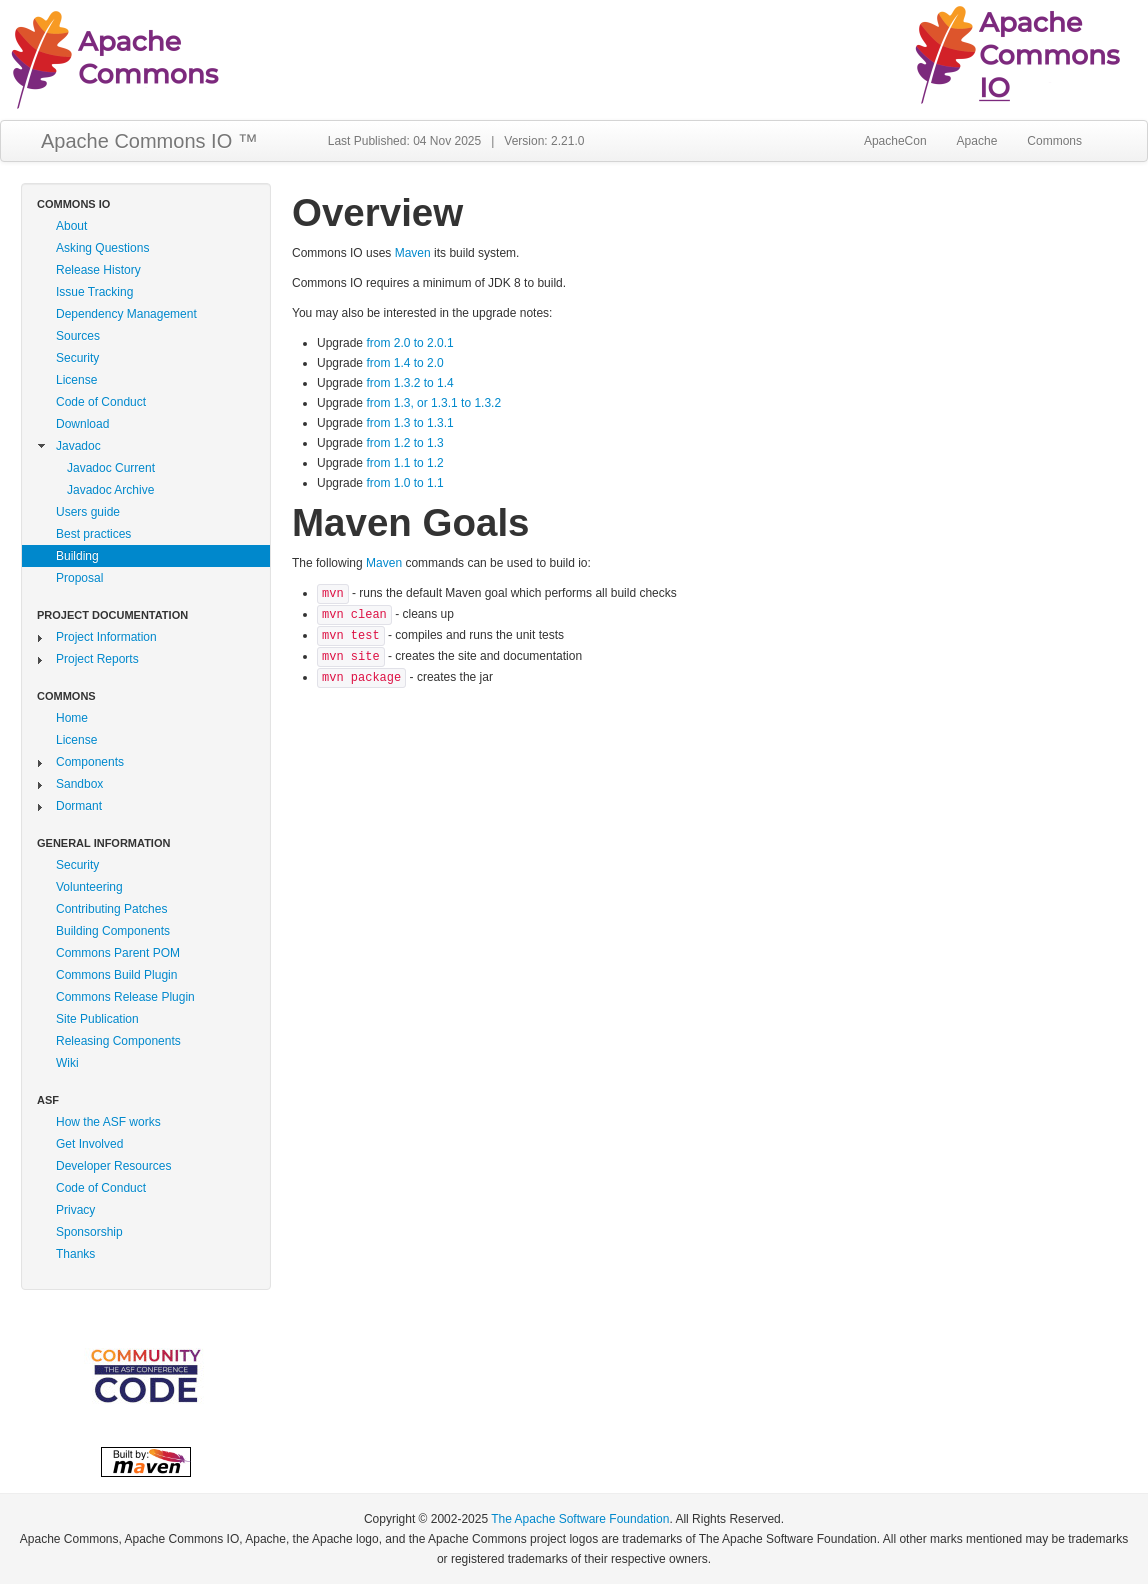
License (76, 380)
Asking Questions (102, 248)
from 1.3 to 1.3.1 (409, 423)
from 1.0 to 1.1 (404, 483)
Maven (413, 253)
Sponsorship (89, 1232)
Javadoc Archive (110, 490)
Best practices (93, 534)
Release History (98, 270)
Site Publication (97, 1019)
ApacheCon (895, 141)
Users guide (88, 512)
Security (77, 358)
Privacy (75, 1210)
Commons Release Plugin (125, 997)
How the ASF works (108, 1122)
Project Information (106, 637)
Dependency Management (126, 314)
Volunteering (89, 887)
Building (77, 556)
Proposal (79, 578)
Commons (1054, 141)
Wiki (67, 1063)
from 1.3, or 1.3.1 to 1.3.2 (433, 403)
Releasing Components (118, 1041)
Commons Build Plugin (116, 975)
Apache (977, 141)
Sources (78, 336)
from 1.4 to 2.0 (404, 363)
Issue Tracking (94, 292)
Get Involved (89, 1144)
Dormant (79, 806)
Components (90, 762)
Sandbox (79, 784)
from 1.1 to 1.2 (404, 463)
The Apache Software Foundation (580, 1519)
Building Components (113, 931)
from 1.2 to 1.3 (404, 443)
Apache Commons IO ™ (149, 141)
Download (82, 424)
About (71, 226)
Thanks (75, 1254)
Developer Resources (113, 1166)
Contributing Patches (111, 909)
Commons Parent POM (118, 953)
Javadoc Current (111, 468)
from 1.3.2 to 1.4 (409, 383)
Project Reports (97, 659)
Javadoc (78, 446)
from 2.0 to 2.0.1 (409, 343)
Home (72, 718)
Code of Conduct (101, 402)
